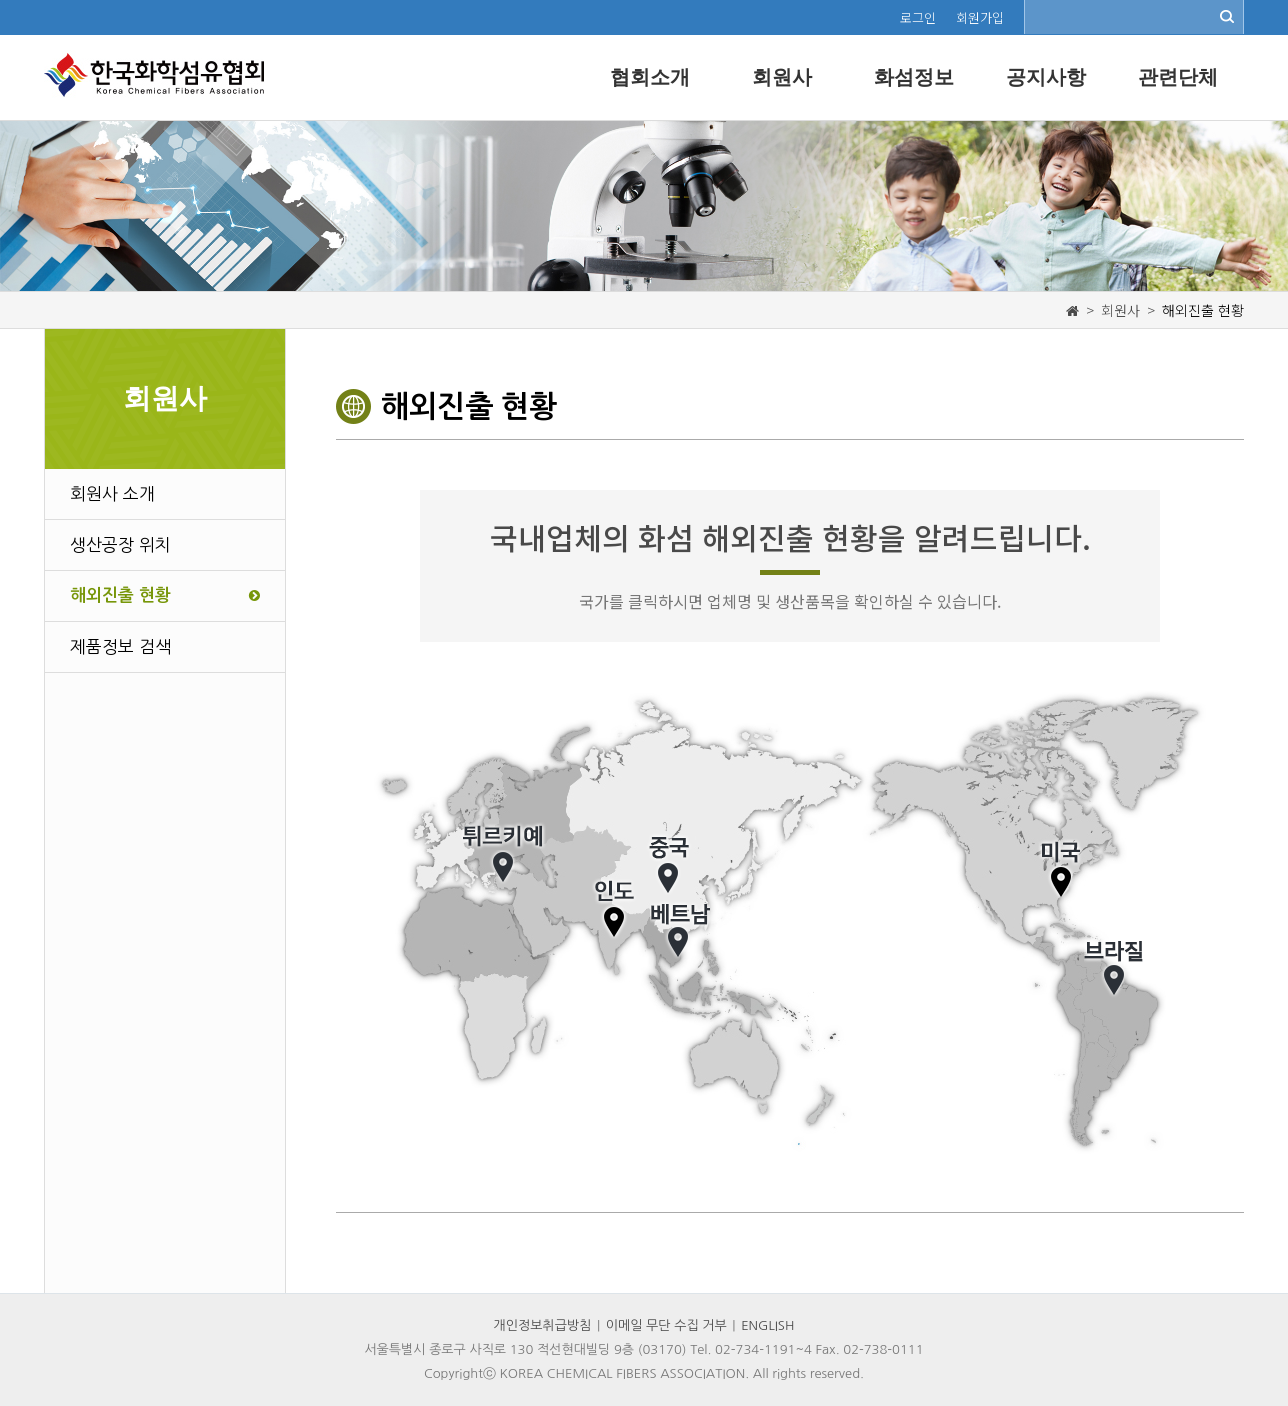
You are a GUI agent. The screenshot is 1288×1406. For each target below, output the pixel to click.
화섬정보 (914, 77)
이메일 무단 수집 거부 (666, 1325)
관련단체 (1178, 77)
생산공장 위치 (120, 544)
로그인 (918, 17)
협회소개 (650, 77)
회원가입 (980, 17)
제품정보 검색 (120, 646)
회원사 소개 (112, 493)
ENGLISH (767, 1325)
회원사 (782, 77)
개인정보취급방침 (543, 1325)
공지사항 (1046, 77)
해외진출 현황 (165, 596)
